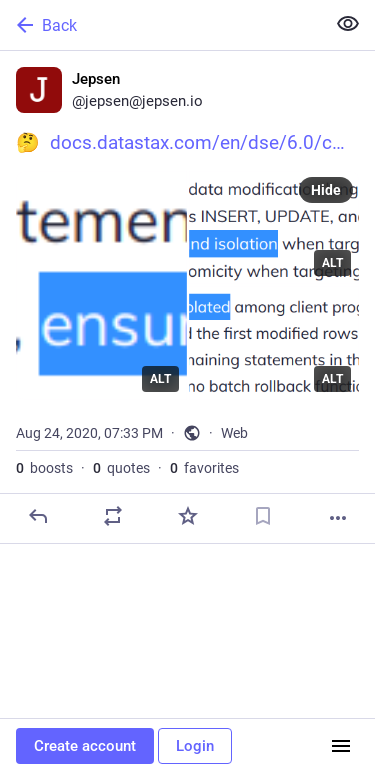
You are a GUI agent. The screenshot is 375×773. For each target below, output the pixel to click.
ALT (160, 379)
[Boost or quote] (113, 516)
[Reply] (38, 516)
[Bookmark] (263, 516)
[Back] (160, 25)
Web (234, 433)
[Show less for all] (348, 24)
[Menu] (341, 746)
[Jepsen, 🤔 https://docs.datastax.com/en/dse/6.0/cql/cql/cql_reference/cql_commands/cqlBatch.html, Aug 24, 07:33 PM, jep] (187, 297)
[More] (338, 518)
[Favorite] (188, 516)
